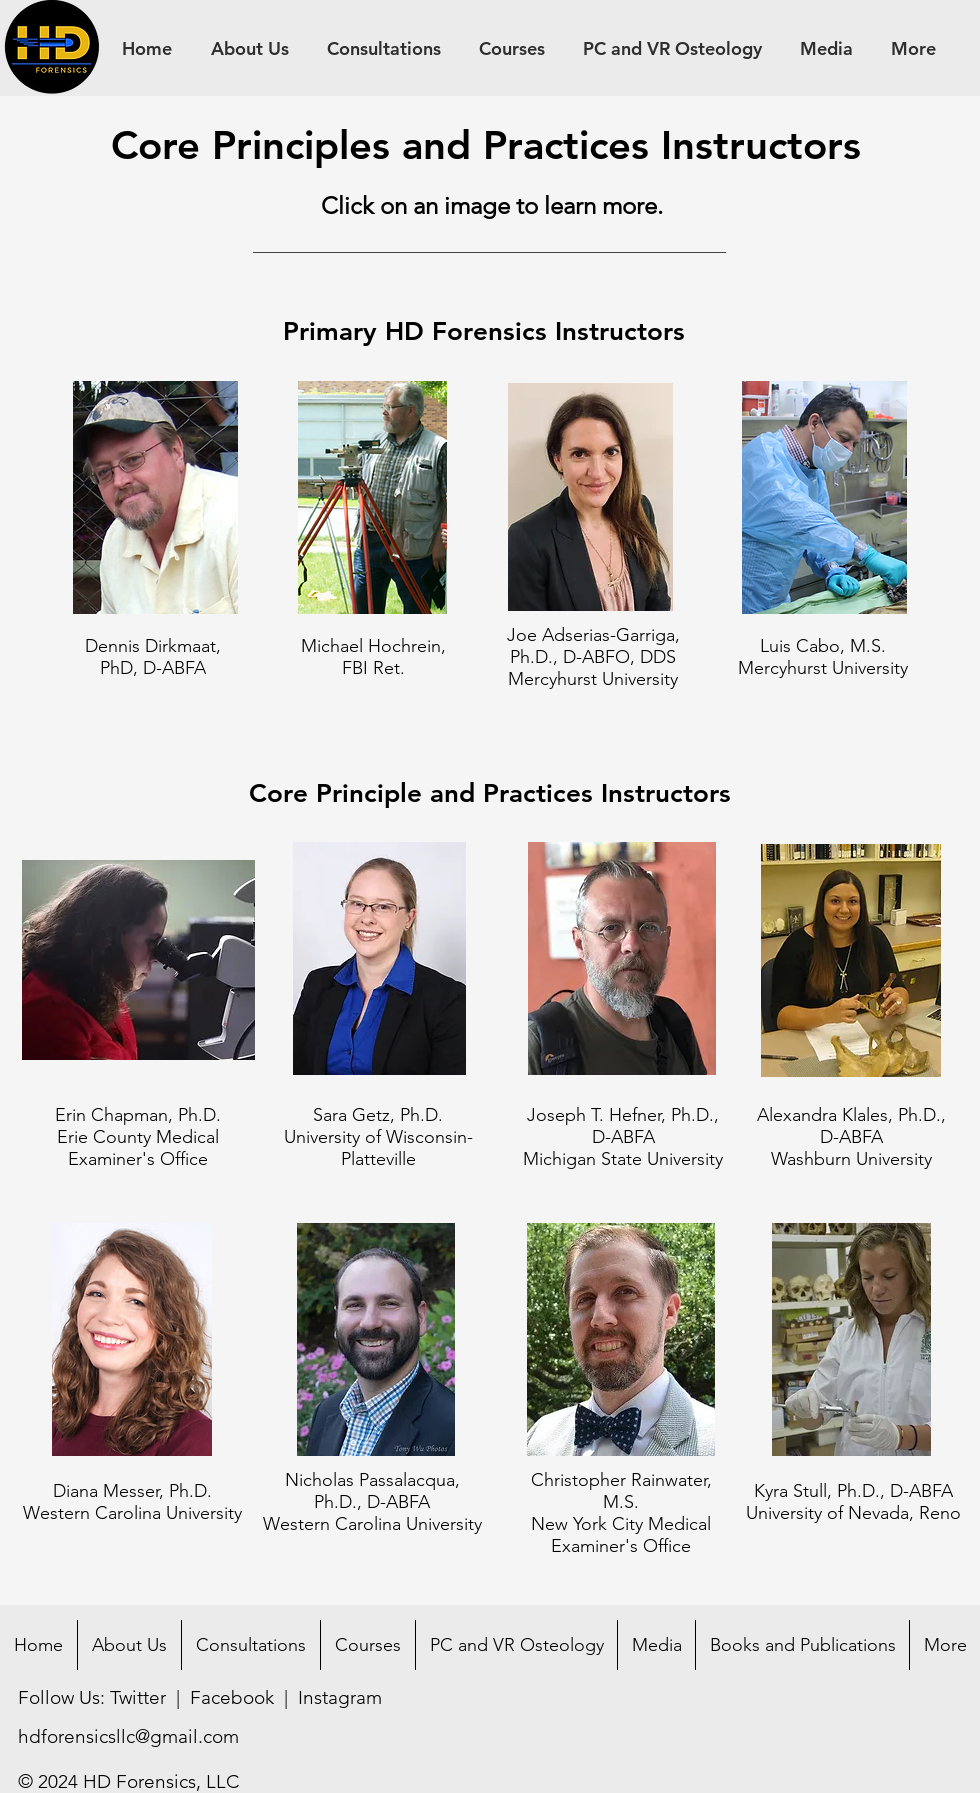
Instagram (340, 1697)
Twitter (138, 1697)
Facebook (232, 1697)
